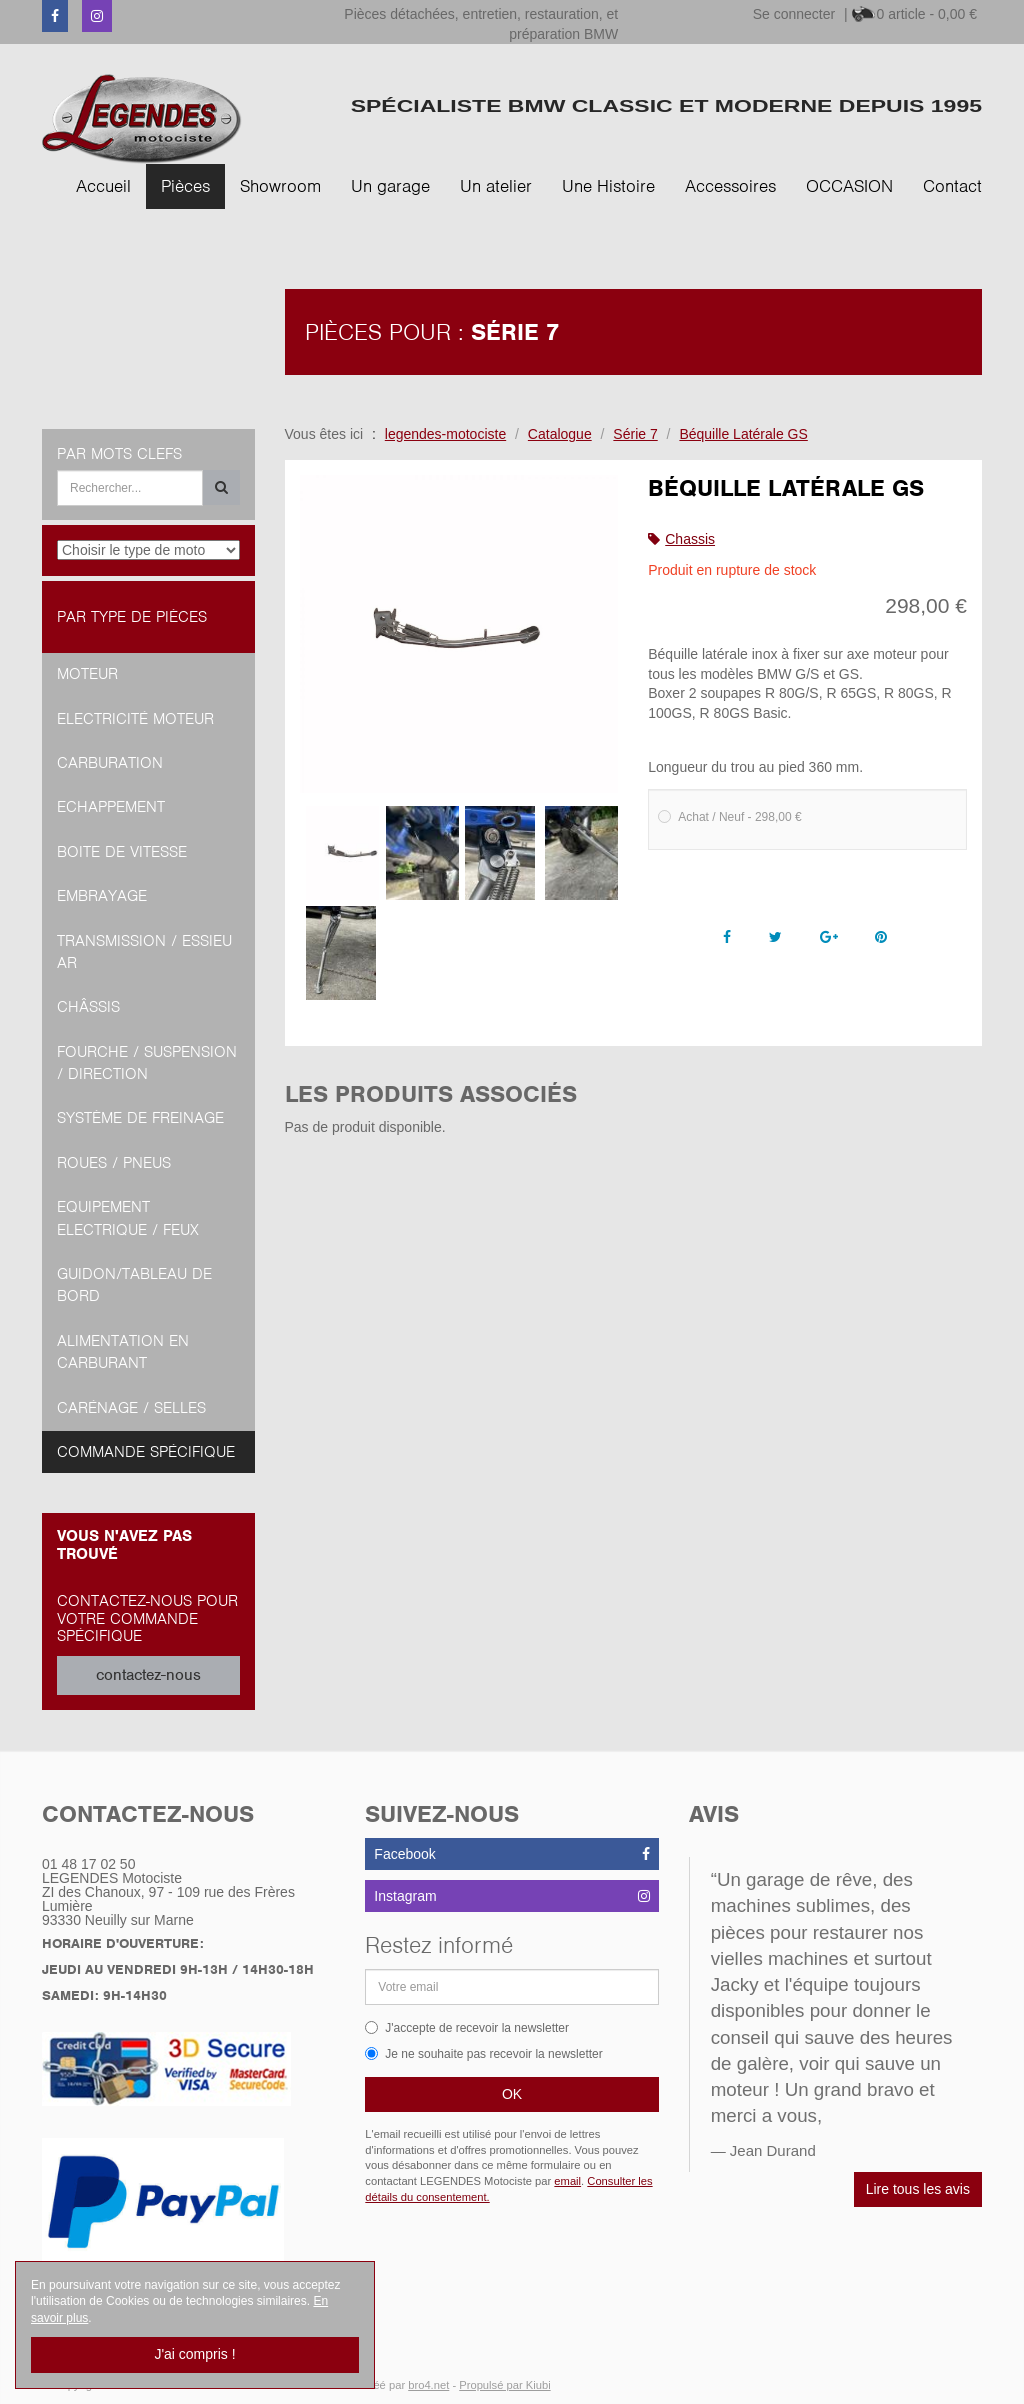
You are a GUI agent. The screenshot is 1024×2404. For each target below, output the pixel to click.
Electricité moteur (135, 719)
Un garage (390, 186)
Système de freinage (140, 1118)
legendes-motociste (445, 434)
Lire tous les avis (918, 2189)
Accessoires (730, 186)
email (567, 2181)
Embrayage (102, 896)
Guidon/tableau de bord (134, 1285)
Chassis (690, 539)
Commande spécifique (146, 1452)
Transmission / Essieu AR (144, 952)
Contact (952, 186)
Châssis (88, 1007)
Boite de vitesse (122, 852)
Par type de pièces (132, 617)
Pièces (185, 186)
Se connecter (794, 14)
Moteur (87, 674)
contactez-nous (148, 1675)
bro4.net (428, 2385)
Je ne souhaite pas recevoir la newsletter (483, 2054)
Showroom (280, 186)
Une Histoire (608, 186)
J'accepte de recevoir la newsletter (467, 2028)
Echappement (111, 807)
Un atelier (496, 186)
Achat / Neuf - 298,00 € (729, 817)
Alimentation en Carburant (123, 1352)
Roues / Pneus (114, 1163)
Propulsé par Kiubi (504, 2385)
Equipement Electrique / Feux (128, 1218)
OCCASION (849, 186)
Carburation (110, 763)
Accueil (103, 186)
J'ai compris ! (194, 2354)
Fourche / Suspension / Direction (147, 1063)
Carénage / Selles (131, 1408)
